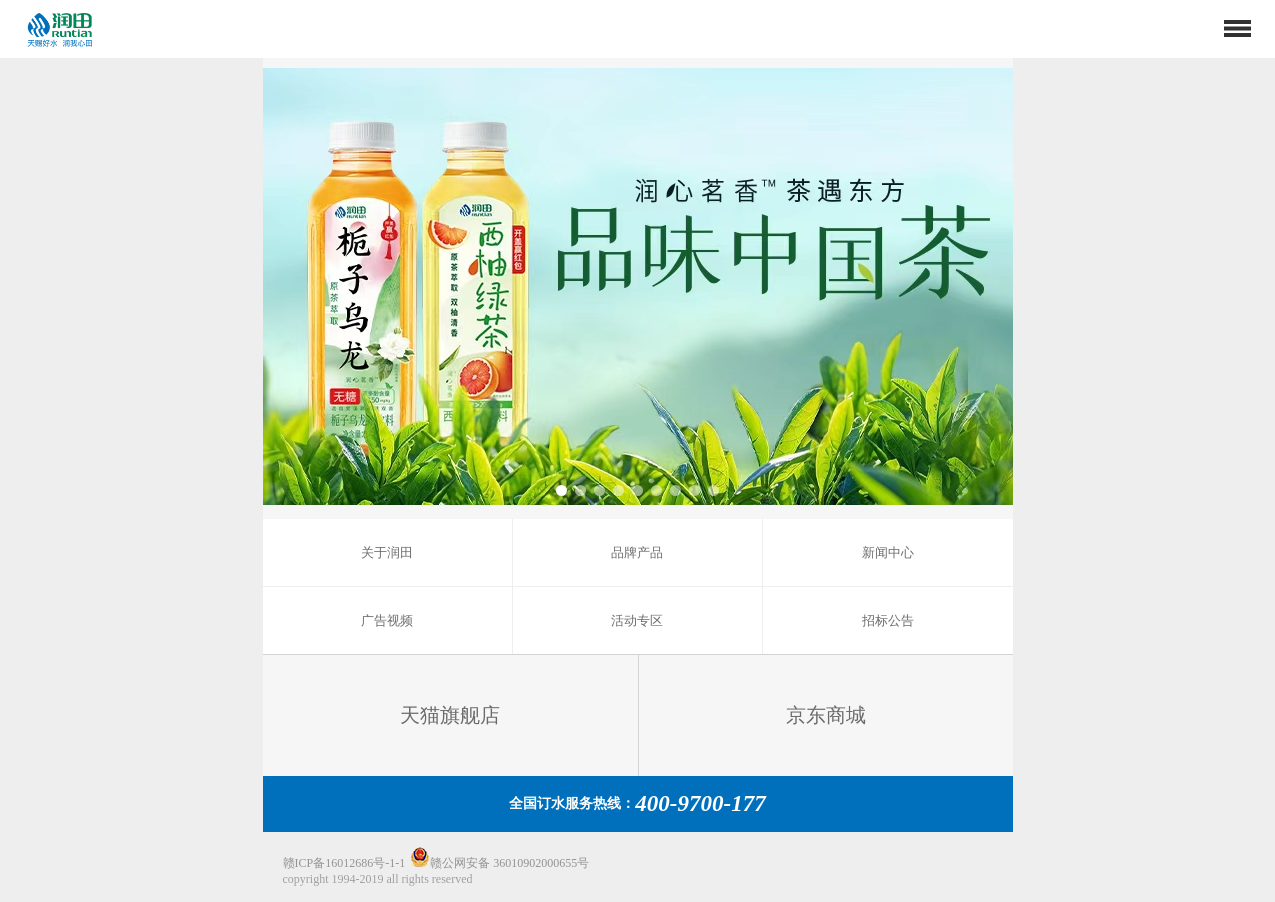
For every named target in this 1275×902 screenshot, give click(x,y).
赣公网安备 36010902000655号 (499, 863)
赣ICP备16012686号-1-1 (344, 863)
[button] (561, 490)
